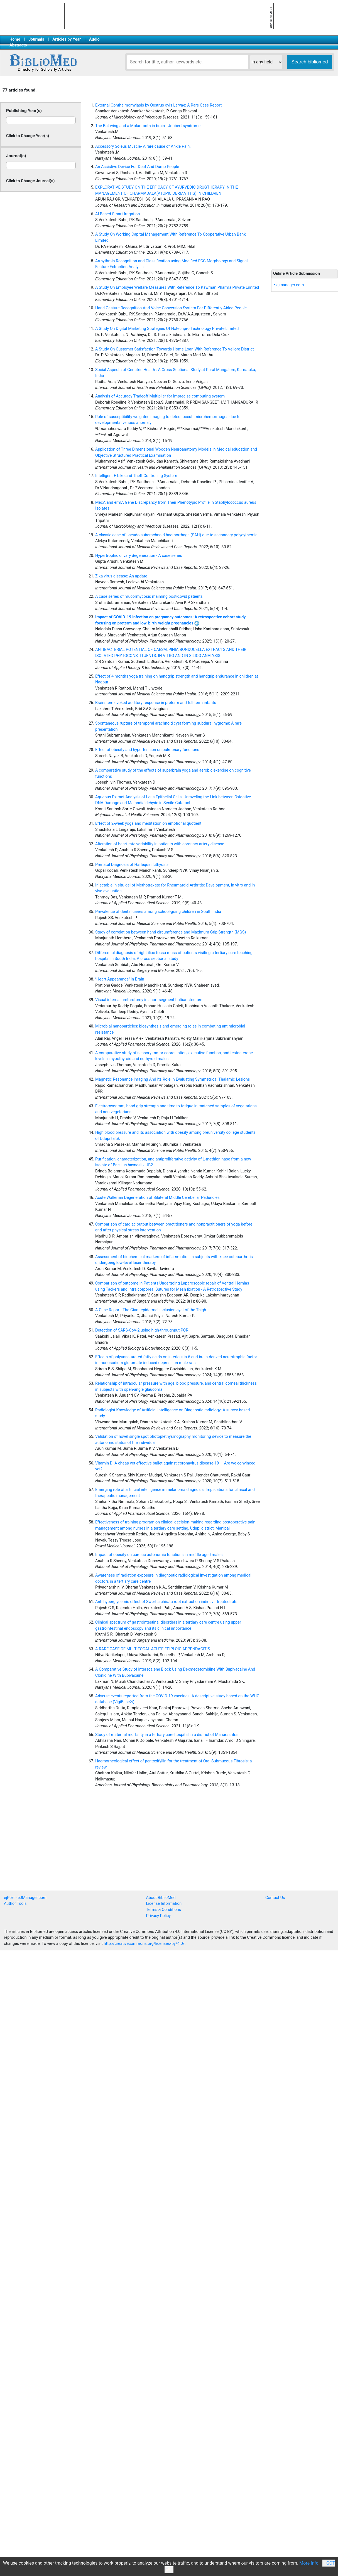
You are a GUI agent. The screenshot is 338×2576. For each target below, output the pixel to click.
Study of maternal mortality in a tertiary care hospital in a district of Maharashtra (166, 1734)
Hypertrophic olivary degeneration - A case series (138, 555)
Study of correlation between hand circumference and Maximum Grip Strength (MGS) (170, 932)
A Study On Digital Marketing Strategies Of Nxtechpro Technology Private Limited (167, 328)
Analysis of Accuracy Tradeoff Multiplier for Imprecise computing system (160, 396)
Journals (36, 39)
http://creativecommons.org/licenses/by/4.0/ (144, 1943)
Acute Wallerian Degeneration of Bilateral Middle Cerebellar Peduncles (157, 1197)
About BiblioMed (161, 1897)
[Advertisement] (304, 173)
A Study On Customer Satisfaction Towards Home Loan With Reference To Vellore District (174, 349)
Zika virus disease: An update (121, 576)
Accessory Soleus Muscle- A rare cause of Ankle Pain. (143, 146)
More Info (309, 2563)
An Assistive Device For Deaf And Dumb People (137, 166)
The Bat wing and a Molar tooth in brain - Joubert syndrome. (148, 126)
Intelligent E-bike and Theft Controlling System (136, 475)
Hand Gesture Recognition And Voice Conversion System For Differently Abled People (171, 308)
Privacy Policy (158, 1915)
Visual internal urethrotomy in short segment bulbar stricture (148, 999)
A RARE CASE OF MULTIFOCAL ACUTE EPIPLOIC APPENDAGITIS (152, 1649)
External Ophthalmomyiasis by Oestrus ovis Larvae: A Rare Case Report (158, 105)
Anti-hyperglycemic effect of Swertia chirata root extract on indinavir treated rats (166, 1601)
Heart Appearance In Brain (119, 979)
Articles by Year (66, 39)
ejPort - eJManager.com (25, 1897)
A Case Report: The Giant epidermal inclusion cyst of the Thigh (150, 1310)
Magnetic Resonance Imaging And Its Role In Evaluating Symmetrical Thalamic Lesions (172, 1079)
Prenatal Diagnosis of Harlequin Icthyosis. (132, 864)
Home (14, 39)
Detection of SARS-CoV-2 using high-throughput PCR (141, 1330)
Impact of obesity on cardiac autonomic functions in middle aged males (158, 1554)
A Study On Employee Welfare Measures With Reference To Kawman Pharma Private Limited (177, 287)
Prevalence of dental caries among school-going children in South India (158, 911)
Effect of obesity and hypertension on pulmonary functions (147, 749)
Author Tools (15, 1903)
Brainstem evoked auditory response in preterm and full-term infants (155, 702)
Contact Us (275, 1897)
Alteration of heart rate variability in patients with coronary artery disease (159, 844)
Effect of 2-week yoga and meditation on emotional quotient (148, 823)
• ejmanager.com (289, 285)
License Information (164, 1903)
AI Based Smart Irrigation (117, 214)
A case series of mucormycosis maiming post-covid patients (149, 596)
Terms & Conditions (163, 1909)
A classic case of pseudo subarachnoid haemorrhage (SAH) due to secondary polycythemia (176, 535)
